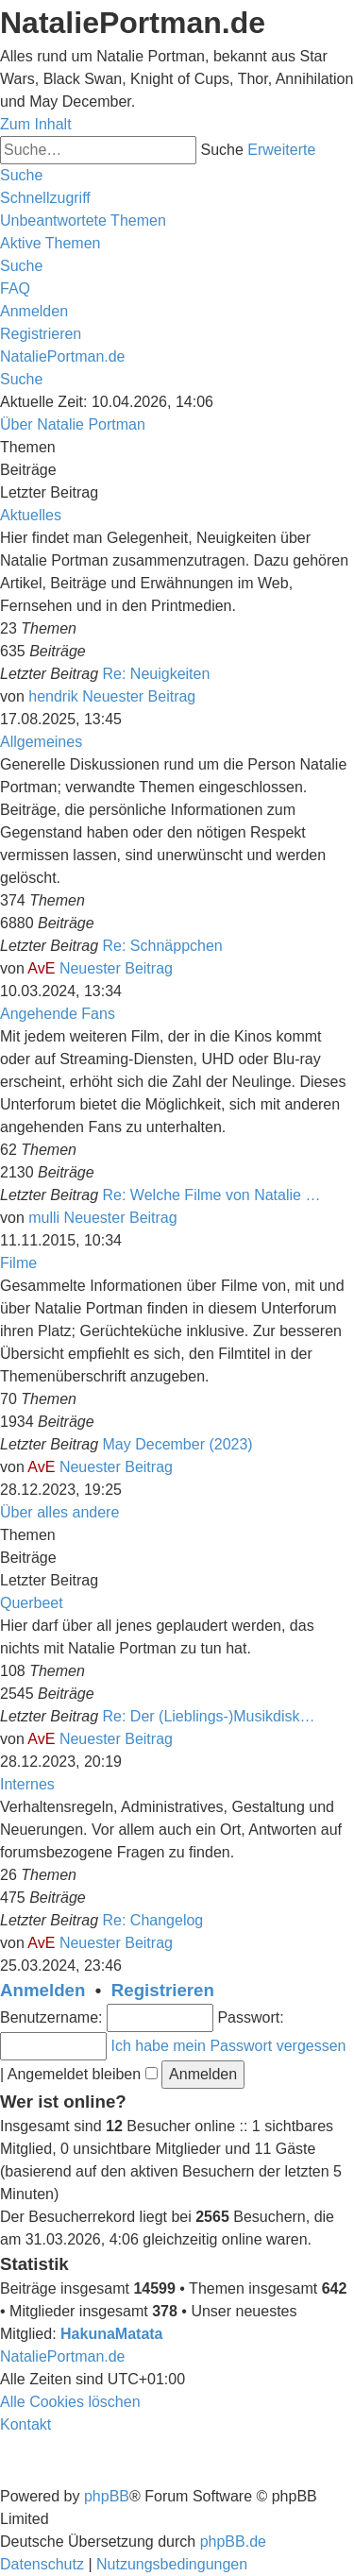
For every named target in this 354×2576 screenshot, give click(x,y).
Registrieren (162, 1990)
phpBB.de (233, 2542)
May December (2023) (178, 1444)
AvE (41, 968)
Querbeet (31, 1603)
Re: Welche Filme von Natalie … (212, 1195)
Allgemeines (41, 742)
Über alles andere (59, 1512)
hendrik (52, 696)
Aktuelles (30, 515)
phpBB (106, 2496)
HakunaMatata (111, 2334)
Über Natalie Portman (72, 424)
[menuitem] (83, 220)
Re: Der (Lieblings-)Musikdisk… (209, 1716)
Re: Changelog (153, 1920)
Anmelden (42, 1990)
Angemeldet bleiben (83, 2074)
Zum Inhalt (36, 124)
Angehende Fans (57, 1014)
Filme (18, 1263)
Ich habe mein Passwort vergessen (228, 2046)
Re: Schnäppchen (163, 946)
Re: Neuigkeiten (157, 674)
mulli (43, 1218)
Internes (27, 1784)
